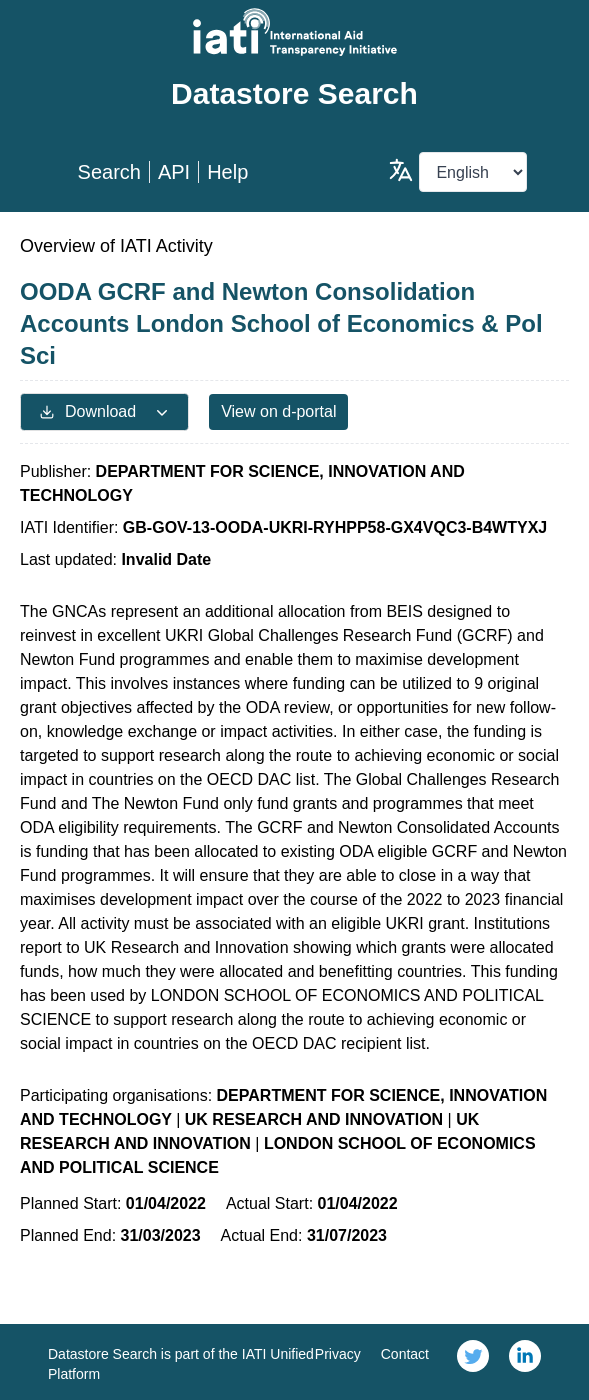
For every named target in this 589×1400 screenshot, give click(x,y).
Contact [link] (405, 1354)
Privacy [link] (338, 1354)
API (174, 172)
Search (109, 172)
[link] (473, 1362)
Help (227, 172)
